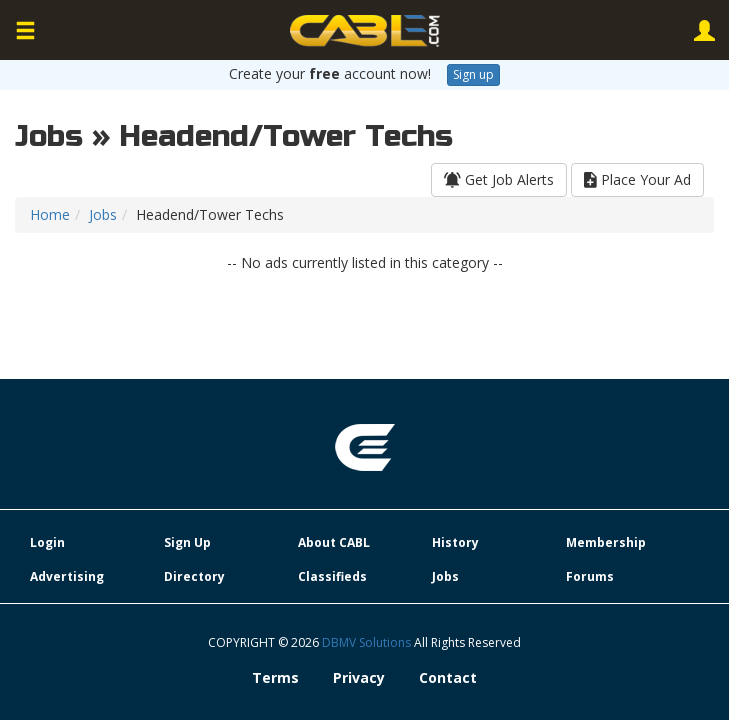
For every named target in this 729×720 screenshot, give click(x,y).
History (455, 542)
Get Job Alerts (499, 179)
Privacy (359, 677)
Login (47, 542)
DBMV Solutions (368, 642)
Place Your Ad (637, 179)
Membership (606, 542)
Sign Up (187, 542)
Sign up (473, 74)
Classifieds (332, 576)
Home (50, 214)
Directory (194, 576)
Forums (590, 576)
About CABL (334, 542)
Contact (448, 677)
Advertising (67, 576)
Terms (275, 677)
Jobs (103, 214)
